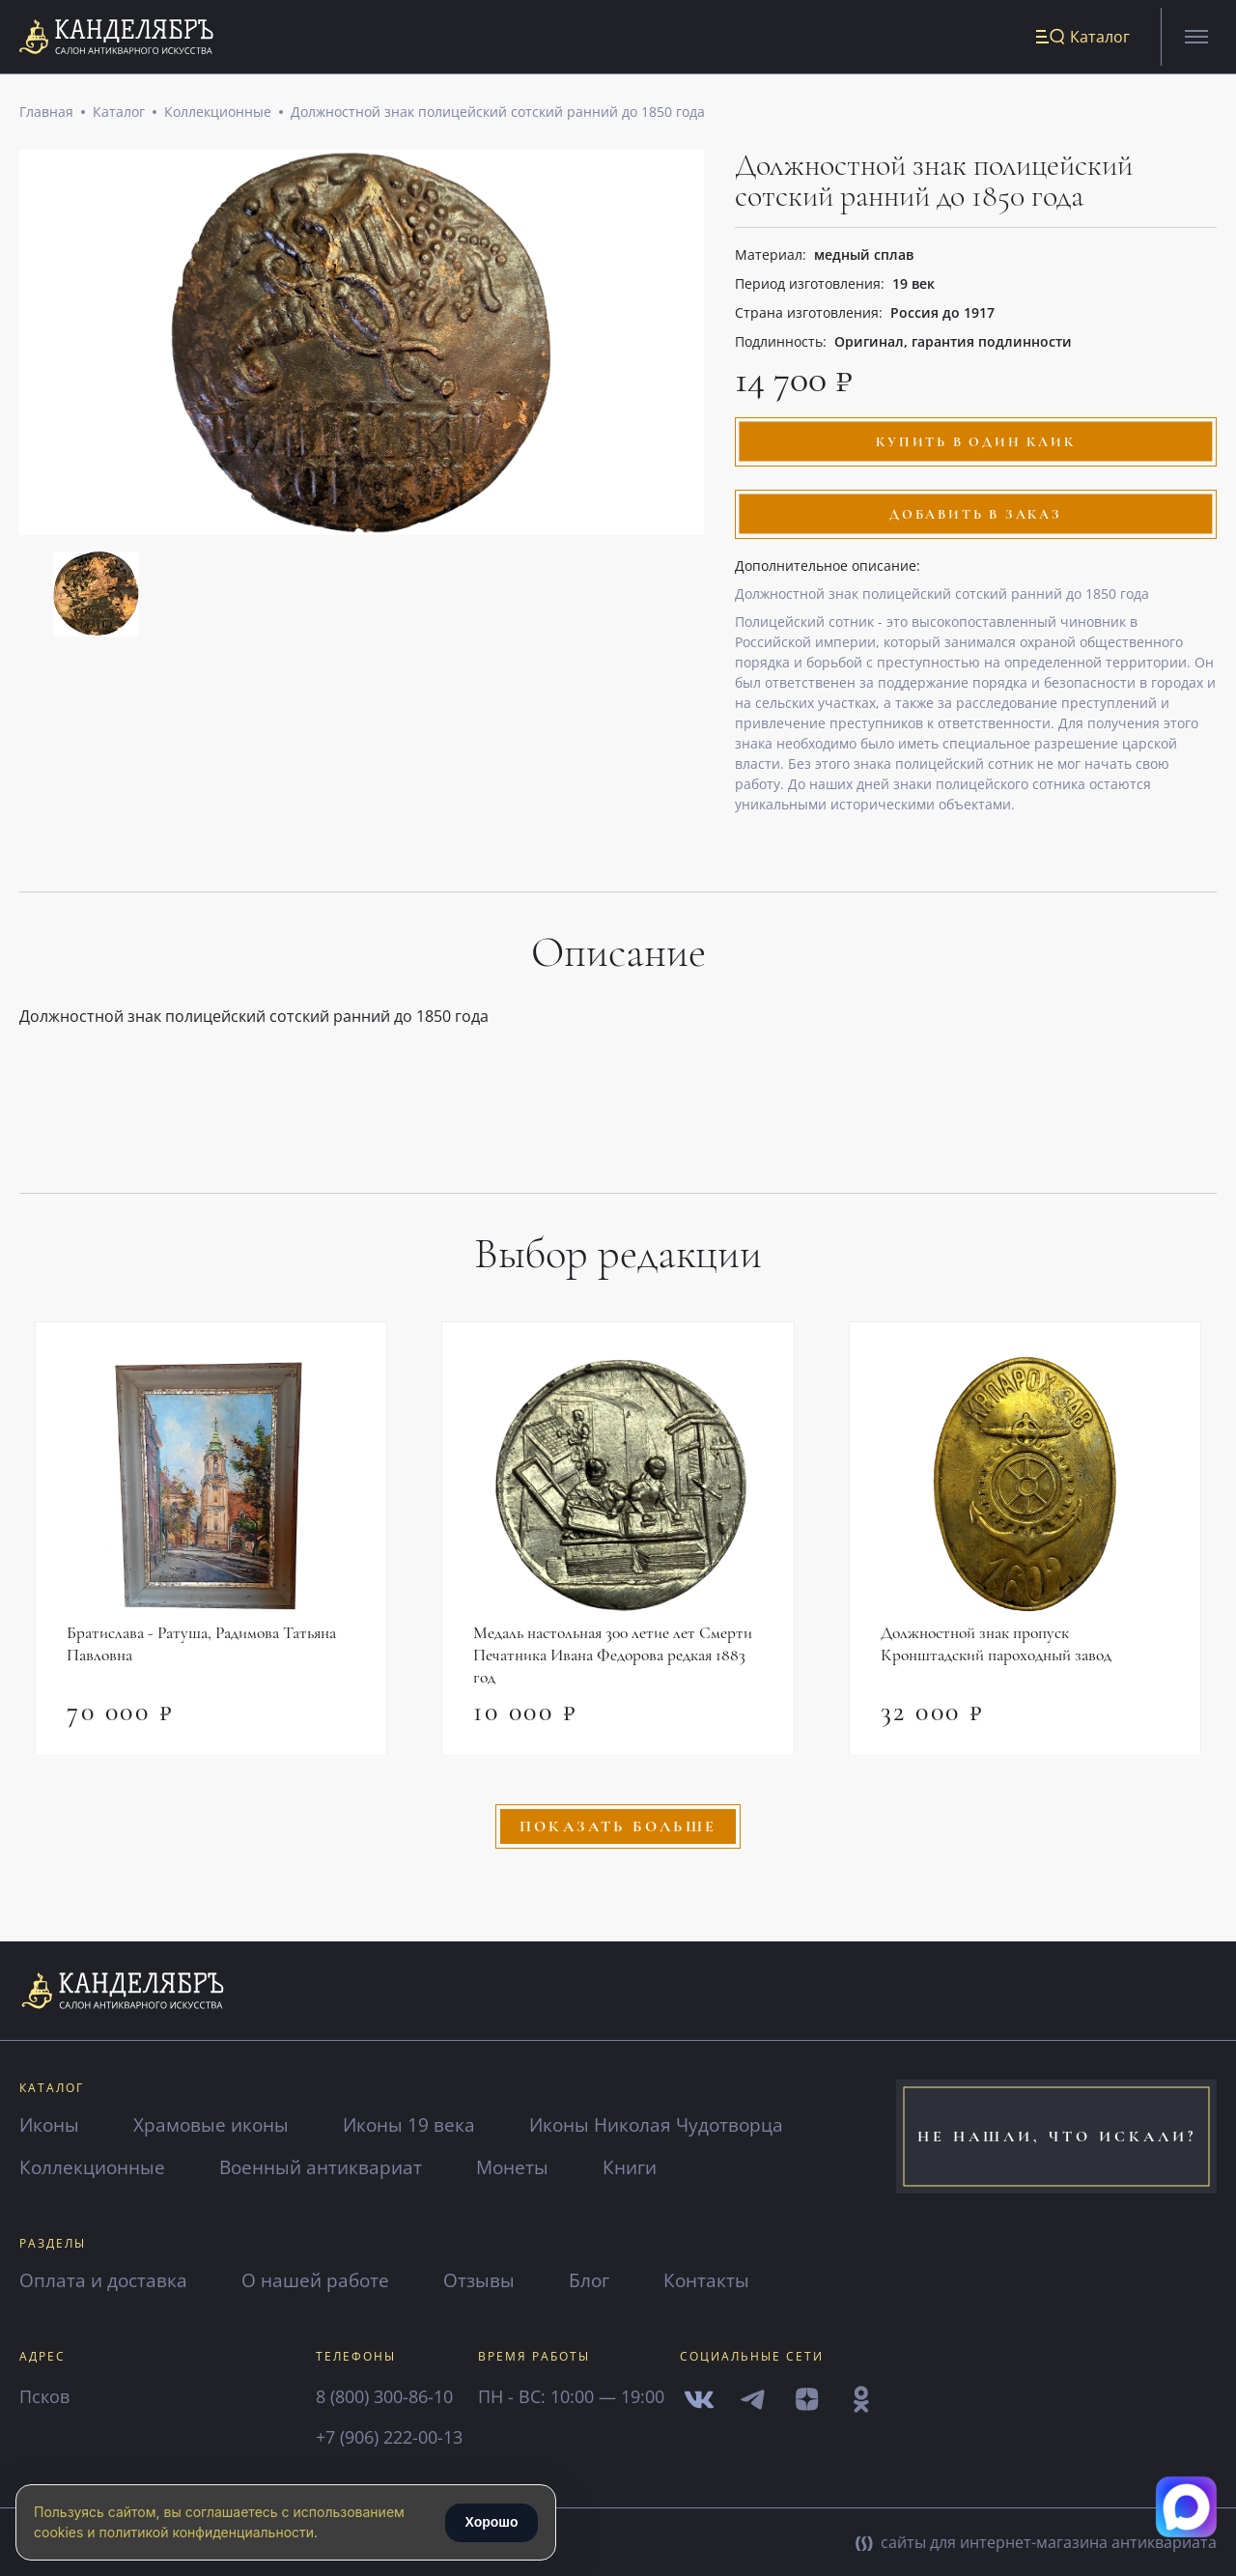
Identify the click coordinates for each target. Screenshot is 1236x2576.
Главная (46, 115)
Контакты (722, 2280)
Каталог (119, 115)
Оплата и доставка (105, 2280)
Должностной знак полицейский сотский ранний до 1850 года (498, 115)
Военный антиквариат (330, 2167)
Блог (602, 2280)
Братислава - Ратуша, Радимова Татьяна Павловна (207, 1649)
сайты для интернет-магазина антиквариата (1036, 2542)
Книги (648, 2167)
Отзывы (490, 2280)
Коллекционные (217, 115)
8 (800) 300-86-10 (384, 2396)
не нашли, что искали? (1056, 2136)
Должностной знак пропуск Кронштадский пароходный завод (1001, 1649)
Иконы (50, 2124)
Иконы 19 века (419, 2124)
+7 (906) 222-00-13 (389, 2437)
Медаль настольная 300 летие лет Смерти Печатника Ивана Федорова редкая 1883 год (616, 1660)
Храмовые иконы (216, 2124)
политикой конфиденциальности (206, 2532)
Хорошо (491, 2522)
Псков (44, 2396)
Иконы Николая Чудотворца (673, 2124)
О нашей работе (323, 2280)
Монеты (527, 2167)
